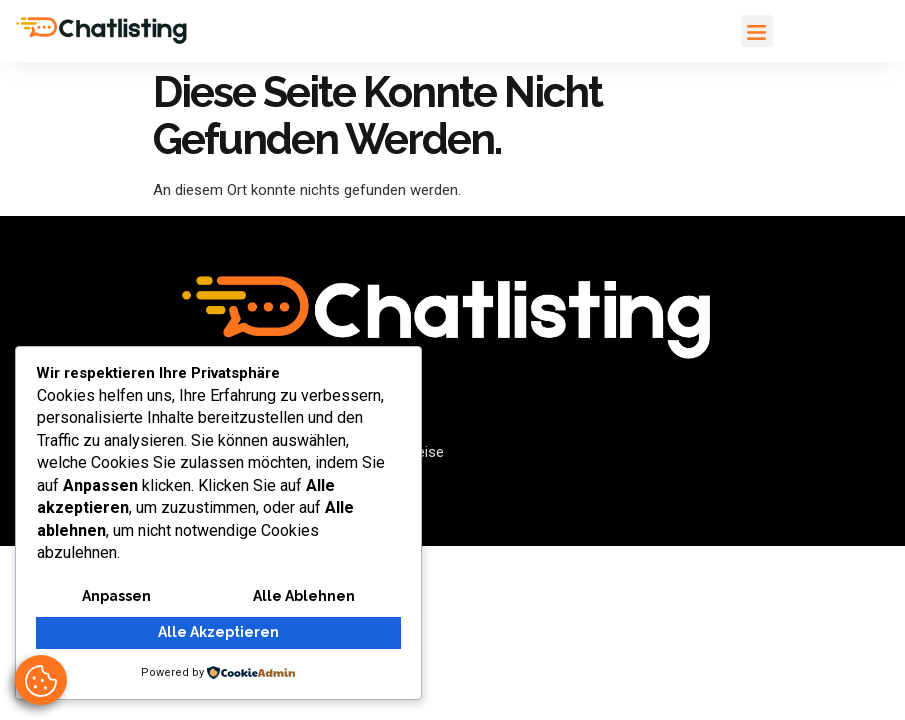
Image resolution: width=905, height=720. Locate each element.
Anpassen (116, 598)
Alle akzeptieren (218, 634)
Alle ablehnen (304, 598)
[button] (757, 31)
